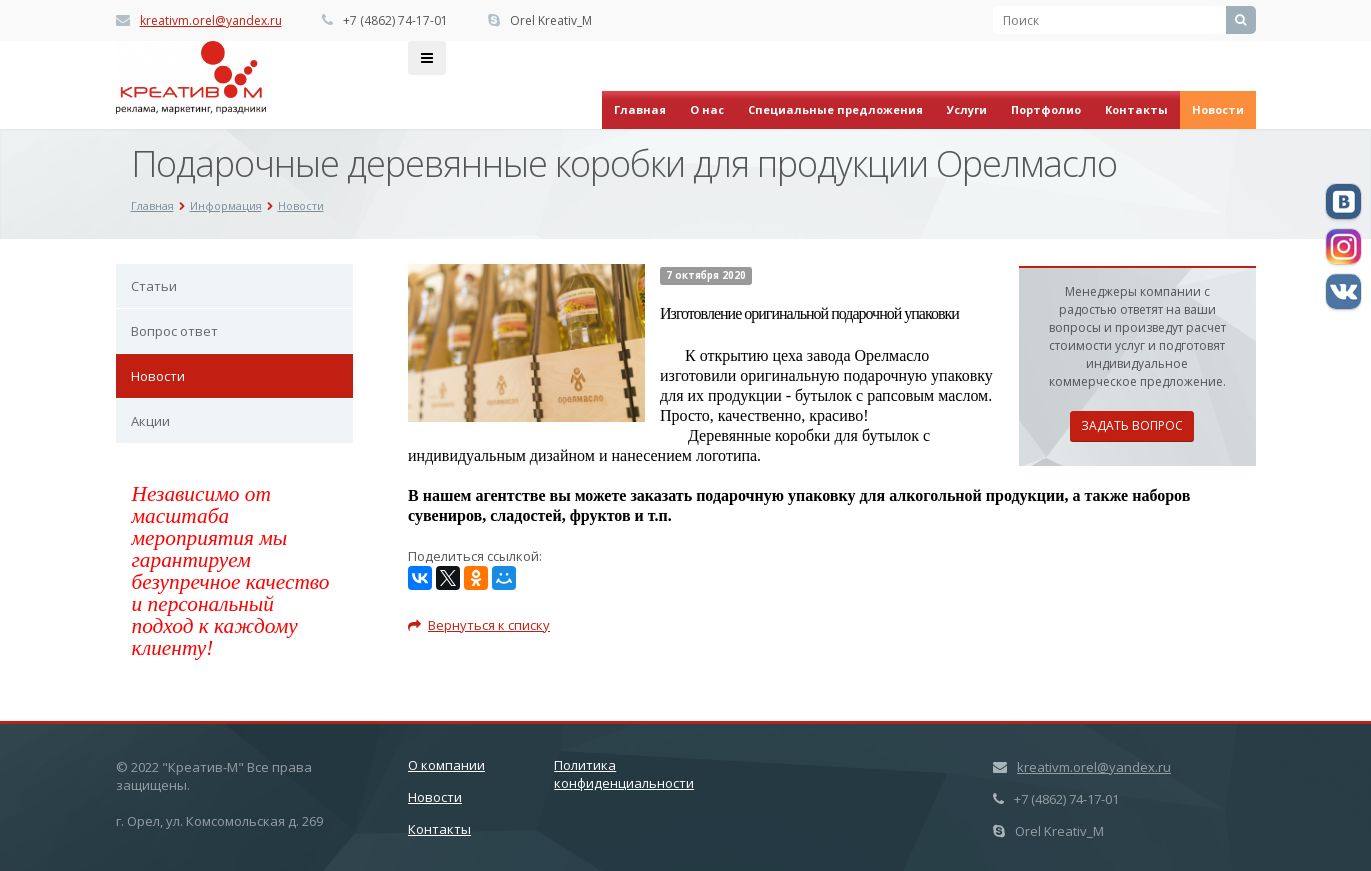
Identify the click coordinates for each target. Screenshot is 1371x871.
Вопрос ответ (174, 331)
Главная (640, 109)
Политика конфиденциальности (624, 774)
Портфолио (1046, 109)
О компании (446, 765)
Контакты (1136, 109)
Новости (1218, 109)
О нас (707, 109)
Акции (150, 421)
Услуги (967, 109)
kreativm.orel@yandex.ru (211, 20)
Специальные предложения (835, 109)
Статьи (154, 286)
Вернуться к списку (479, 625)
